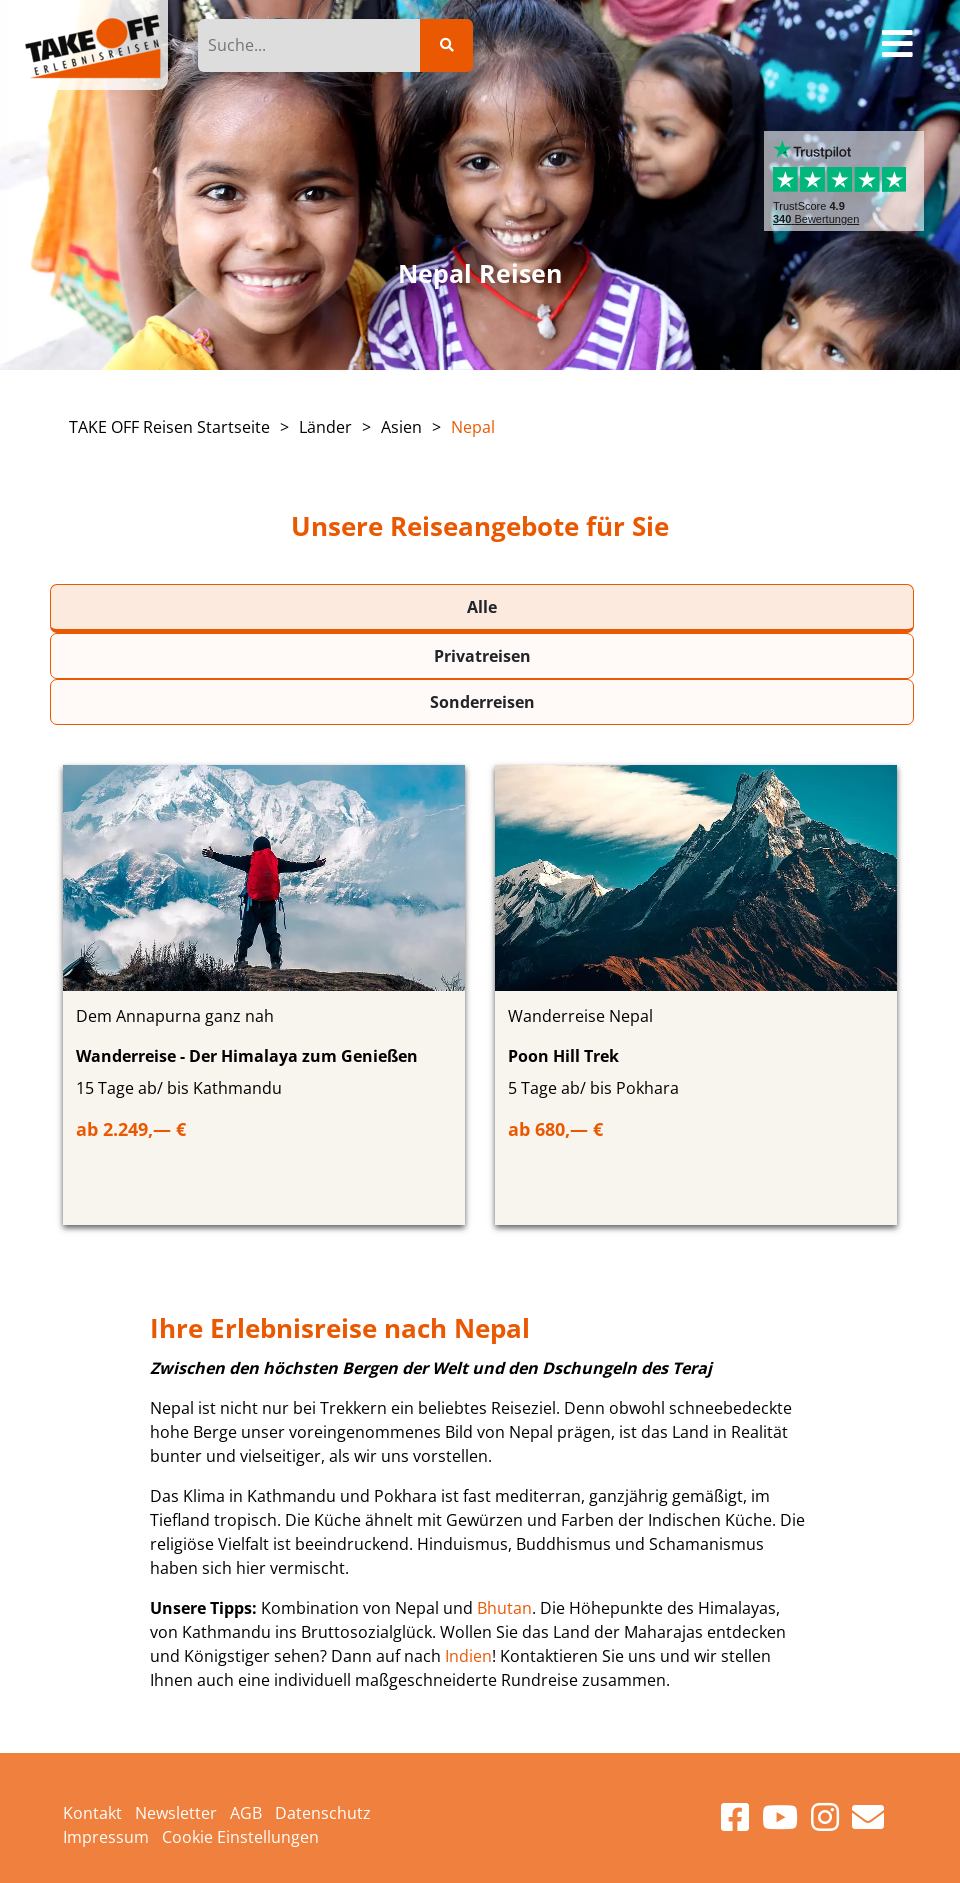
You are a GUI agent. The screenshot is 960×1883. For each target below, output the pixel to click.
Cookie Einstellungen (240, 1837)
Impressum (106, 1837)
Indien (468, 1656)
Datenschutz (323, 1813)
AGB (246, 1813)
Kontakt (92, 1813)
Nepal (473, 427)
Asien (401, 427)
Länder (325, 427)
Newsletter (176, 1813)
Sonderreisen (482, 702)
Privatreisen (482, 656)
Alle (482, 607)
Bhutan (504, 1608)
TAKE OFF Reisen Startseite (169, 427)
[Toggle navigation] (898, 45)
